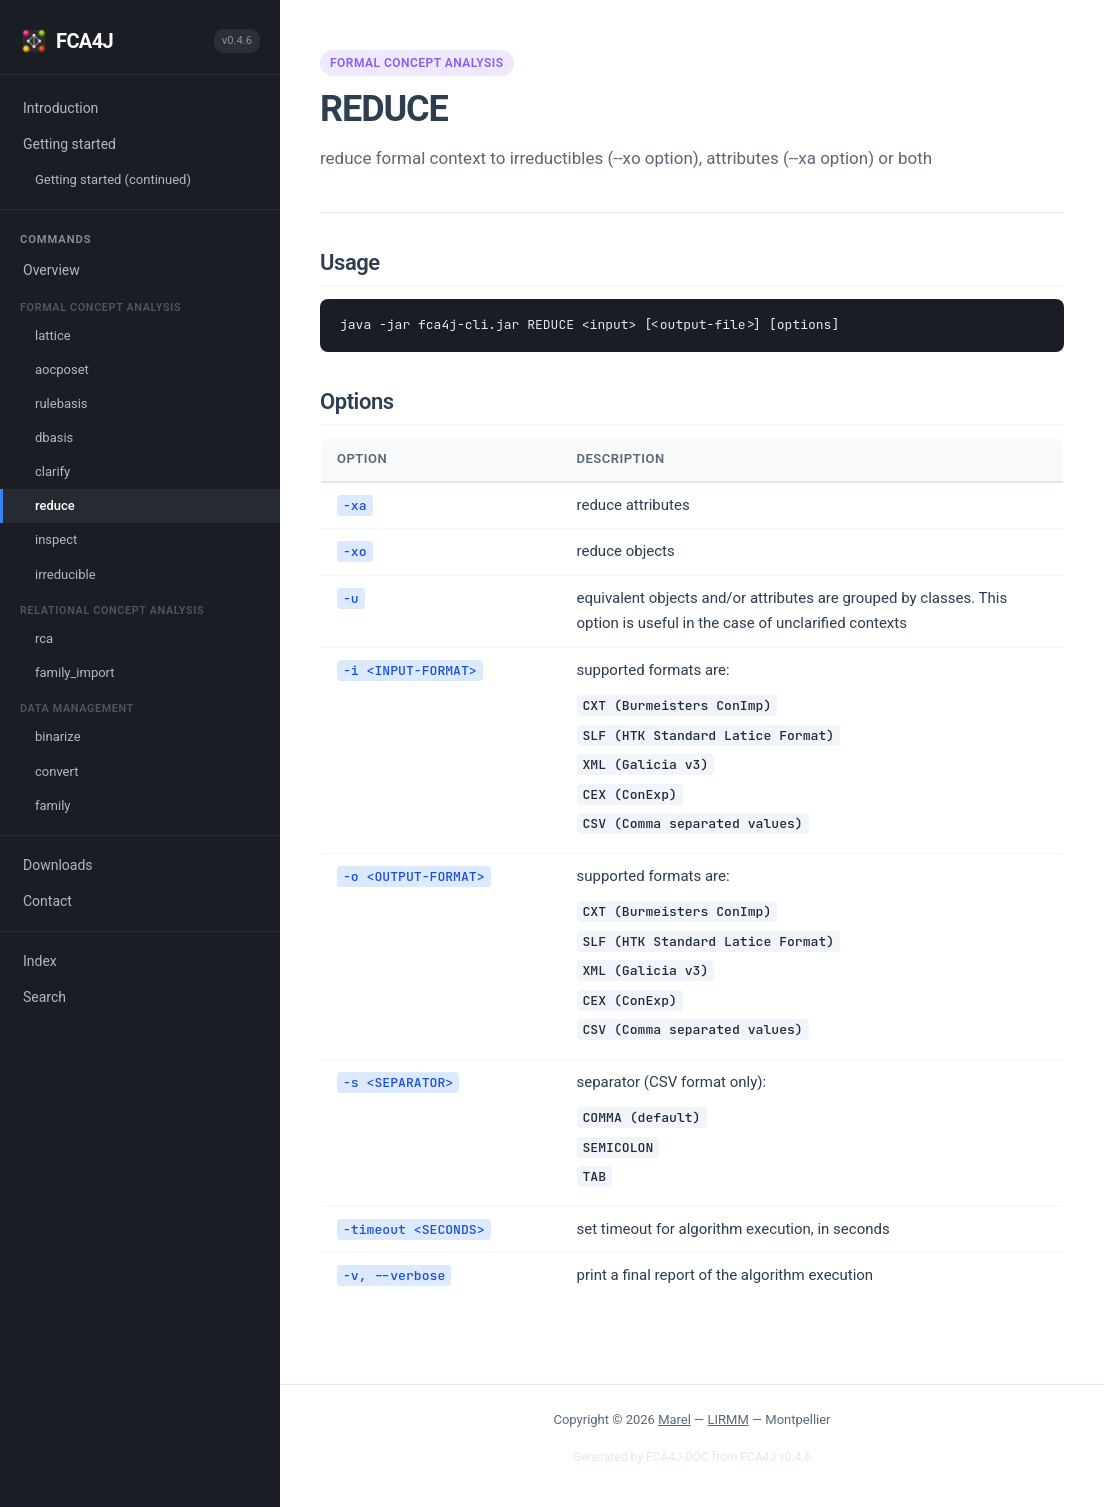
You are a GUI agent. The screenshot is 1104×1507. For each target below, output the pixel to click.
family (52, 805)
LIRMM (728, 1419)
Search (44, 997)
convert (56, 771)
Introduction (60, 108)
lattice (53, 335)
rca (44, 638)
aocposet (62, 369)
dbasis (54, 437)
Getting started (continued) (113, 179)
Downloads (58, 865)
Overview (51, 270)
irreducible (65, 574)
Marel (674, 1419)
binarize (58, 736)
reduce (55, 505)
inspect (56, 539)
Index (40, 961)
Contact (47, 901)
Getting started (69, 144)
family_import (75, 672)
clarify (52, 471)
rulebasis (61, 403)
